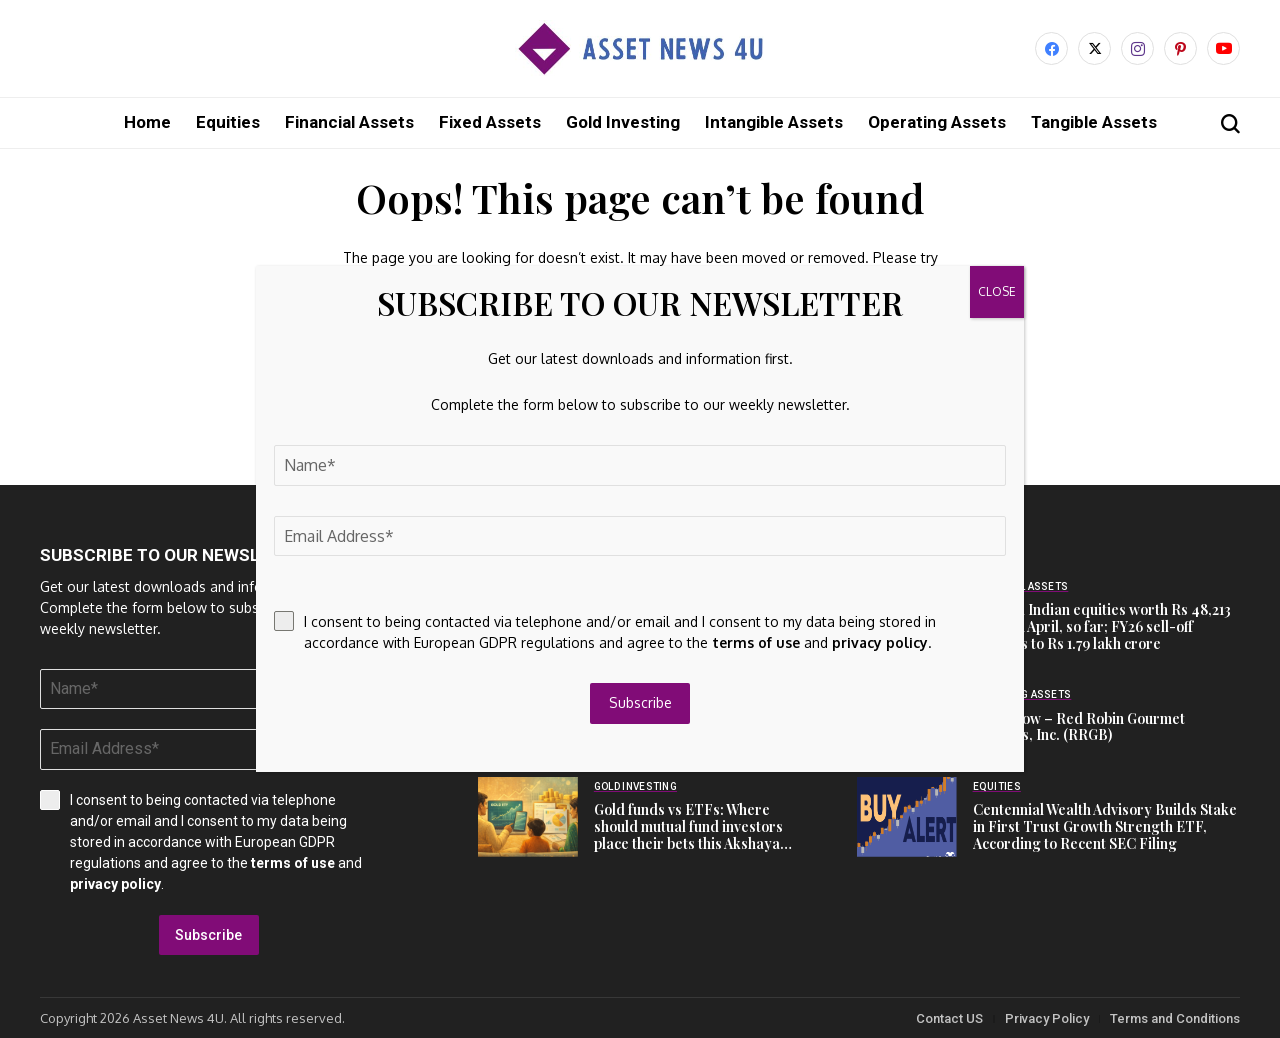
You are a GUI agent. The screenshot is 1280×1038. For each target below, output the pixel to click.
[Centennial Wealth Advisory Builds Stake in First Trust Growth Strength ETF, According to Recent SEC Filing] (907, 816)
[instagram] (1137, 48)
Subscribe (208, 934)
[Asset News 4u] (640, 48)
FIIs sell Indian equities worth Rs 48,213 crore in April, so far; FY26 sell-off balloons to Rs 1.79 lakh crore (1102, 625)
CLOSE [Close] (997, 291)
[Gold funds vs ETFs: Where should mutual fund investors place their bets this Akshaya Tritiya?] (528, 816)
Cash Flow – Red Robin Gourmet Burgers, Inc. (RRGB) (1079, 726)
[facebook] (1051, 48)
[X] (1094, 48)
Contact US (949, 1017)
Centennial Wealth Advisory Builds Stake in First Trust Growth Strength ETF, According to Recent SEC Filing (1105, 825)
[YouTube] (1223, 48)
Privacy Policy (1047, 1017)
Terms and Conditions (1175, 1017)
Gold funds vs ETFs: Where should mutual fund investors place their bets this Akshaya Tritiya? (688, 833)
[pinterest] (1180, 48)
